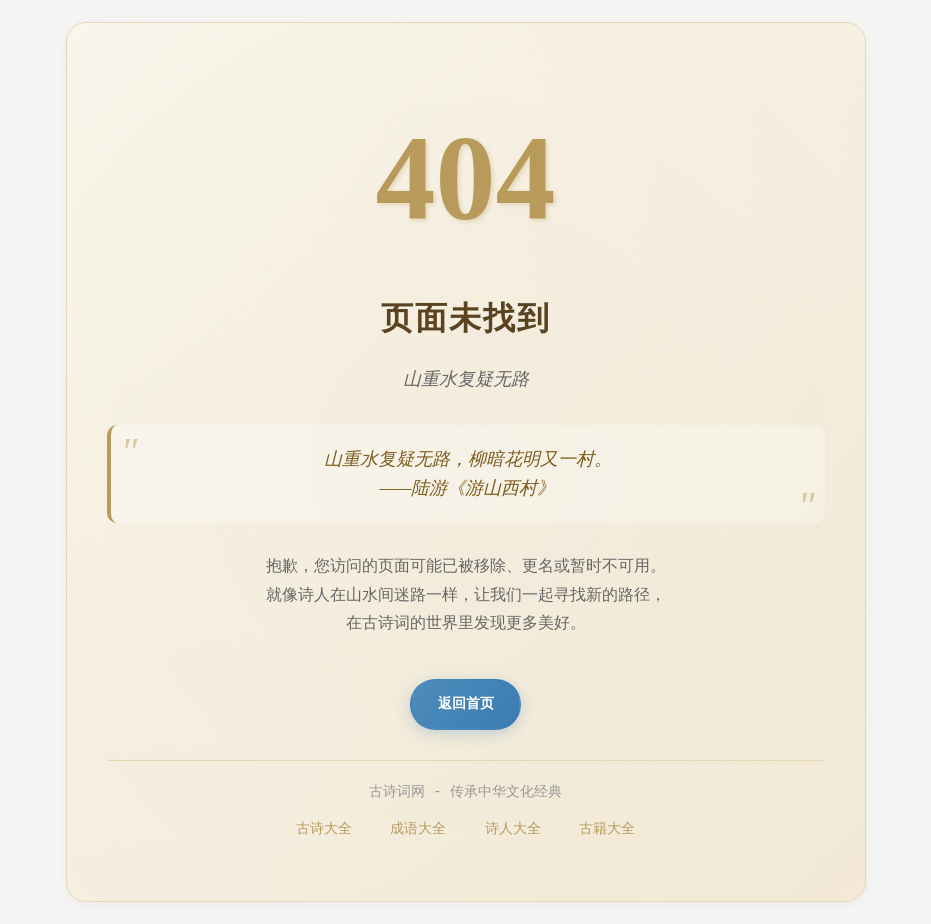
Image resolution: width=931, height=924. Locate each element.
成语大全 (418, 830)
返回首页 (466, 704)
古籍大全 (607, 830)
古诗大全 (324, 830)
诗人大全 (513, 830)
